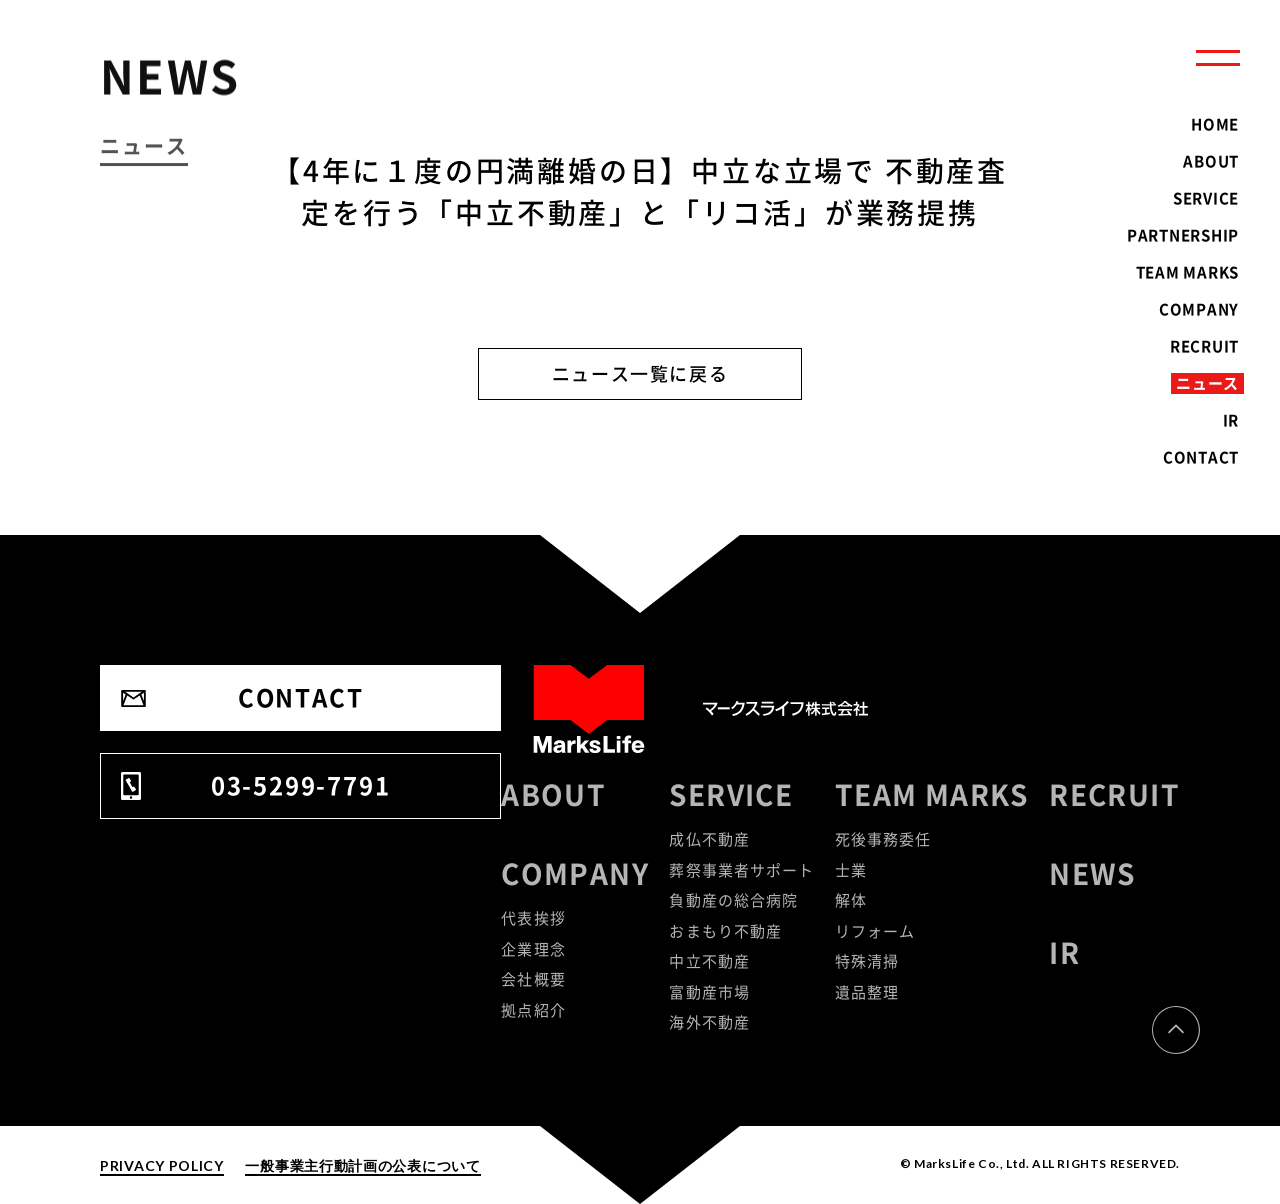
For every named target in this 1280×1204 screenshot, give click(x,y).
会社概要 (533, 979)
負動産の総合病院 (733, 900)
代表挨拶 (533, 918)
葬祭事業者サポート (741, 870)
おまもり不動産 (725, 931)
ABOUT (553, 794)
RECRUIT (1114, 794)
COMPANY (575, 873)
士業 (851, 870)
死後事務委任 (883, 839)
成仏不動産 (709, 839)
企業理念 (533, 949)
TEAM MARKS (932, 794)
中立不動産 (709, 961)
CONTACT (301, 697)
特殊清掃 (867, 961)
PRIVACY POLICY (162, 1165)
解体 (851, 900)
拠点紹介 (533, 1010)
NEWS (1092, 873)
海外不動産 (709, 1022)
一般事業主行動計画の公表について (362, 1165)
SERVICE (731, 794)
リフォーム (875, 931)
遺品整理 (867, 992)
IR (1064, 952)
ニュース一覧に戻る (640, 373)
